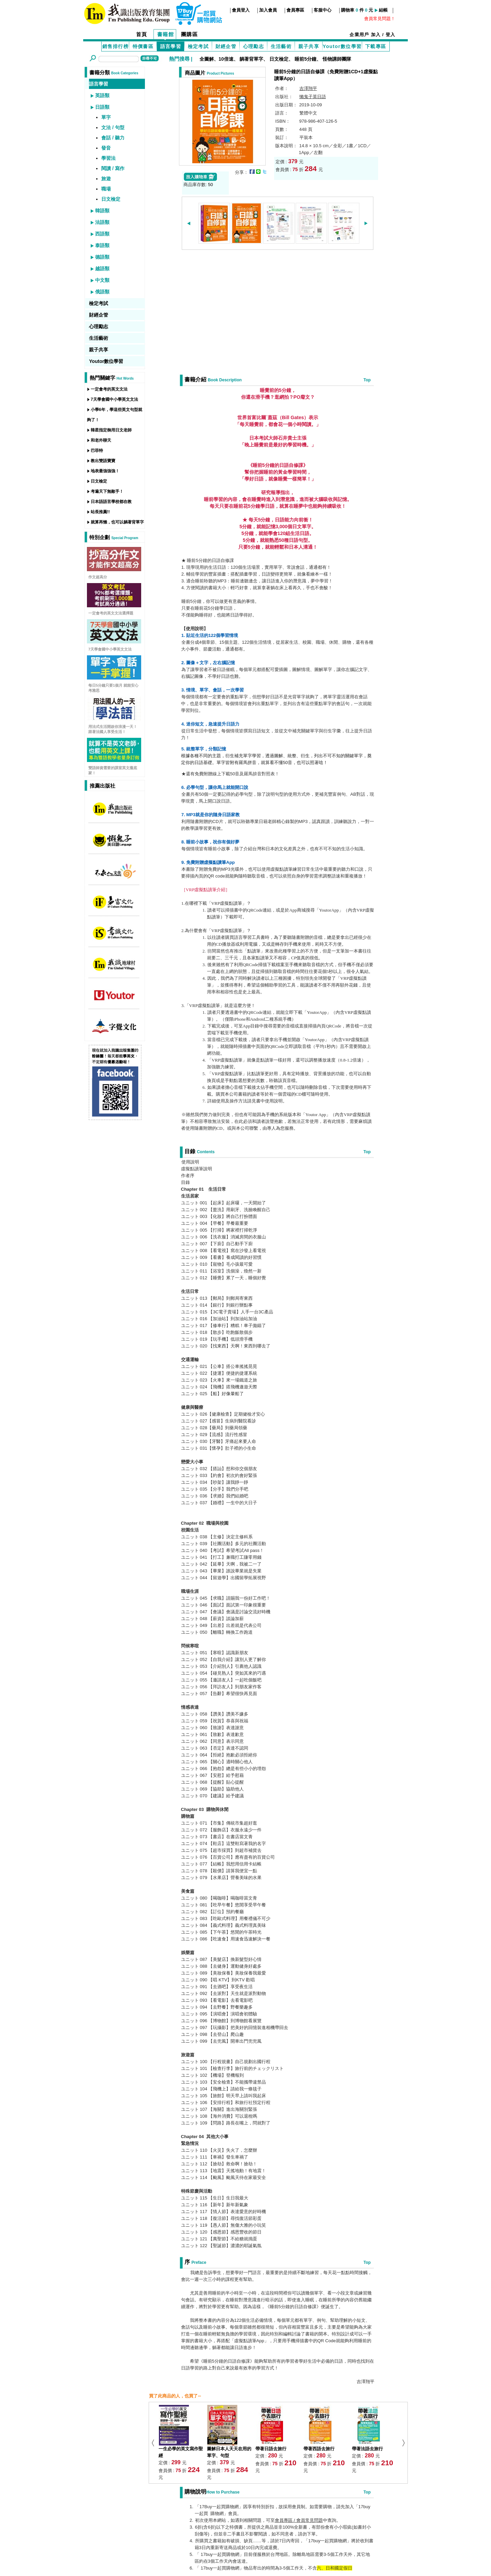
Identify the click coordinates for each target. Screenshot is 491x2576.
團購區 (189, 34)
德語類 (102, 257)
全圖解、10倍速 (216, 59)
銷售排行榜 (115, 46)
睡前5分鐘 (305, 59)
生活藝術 (281, 46)
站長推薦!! (100, 511)
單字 (106, 117)
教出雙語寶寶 (103, 460)
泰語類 (102, 245)
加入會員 (268, 10)
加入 (376, 34)
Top (367, 380)
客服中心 (322, 10)
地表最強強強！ (105, 471)
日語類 (102, 107)
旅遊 (106, 178)
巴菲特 (97, 450)
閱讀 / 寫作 (112, 168)
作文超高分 (97, 577)
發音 (106, 148)
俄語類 (102, 291)
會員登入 (241, 10)
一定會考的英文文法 (109, 389)
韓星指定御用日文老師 (111, 430)
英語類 (102, 95)
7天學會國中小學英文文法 (114, 399)
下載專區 (375, 46)
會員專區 (295, 10)
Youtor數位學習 (342, 46)
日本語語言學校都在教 (111, 501)
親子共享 (308, 46)
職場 (106, 189)
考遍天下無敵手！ (107, 491)
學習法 (108, 158)
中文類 (102, 280)
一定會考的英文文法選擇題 (110, 613)
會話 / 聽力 (112, 137)
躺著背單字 (251, 59)
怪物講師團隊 (337, 59)
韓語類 (102, 210)
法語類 (102, 222)
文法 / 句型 (112, 127)
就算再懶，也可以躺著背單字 (117, 522)
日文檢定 (278, 59)
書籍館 (165, 34)
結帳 (383, 10)
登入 (391, 34)
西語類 (102, 234)
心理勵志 (253, 46)
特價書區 (143, 46)
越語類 (102, 268)
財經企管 (226, 46)
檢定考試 (198, 46)
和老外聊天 (101, 440)
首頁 (141, 34)
